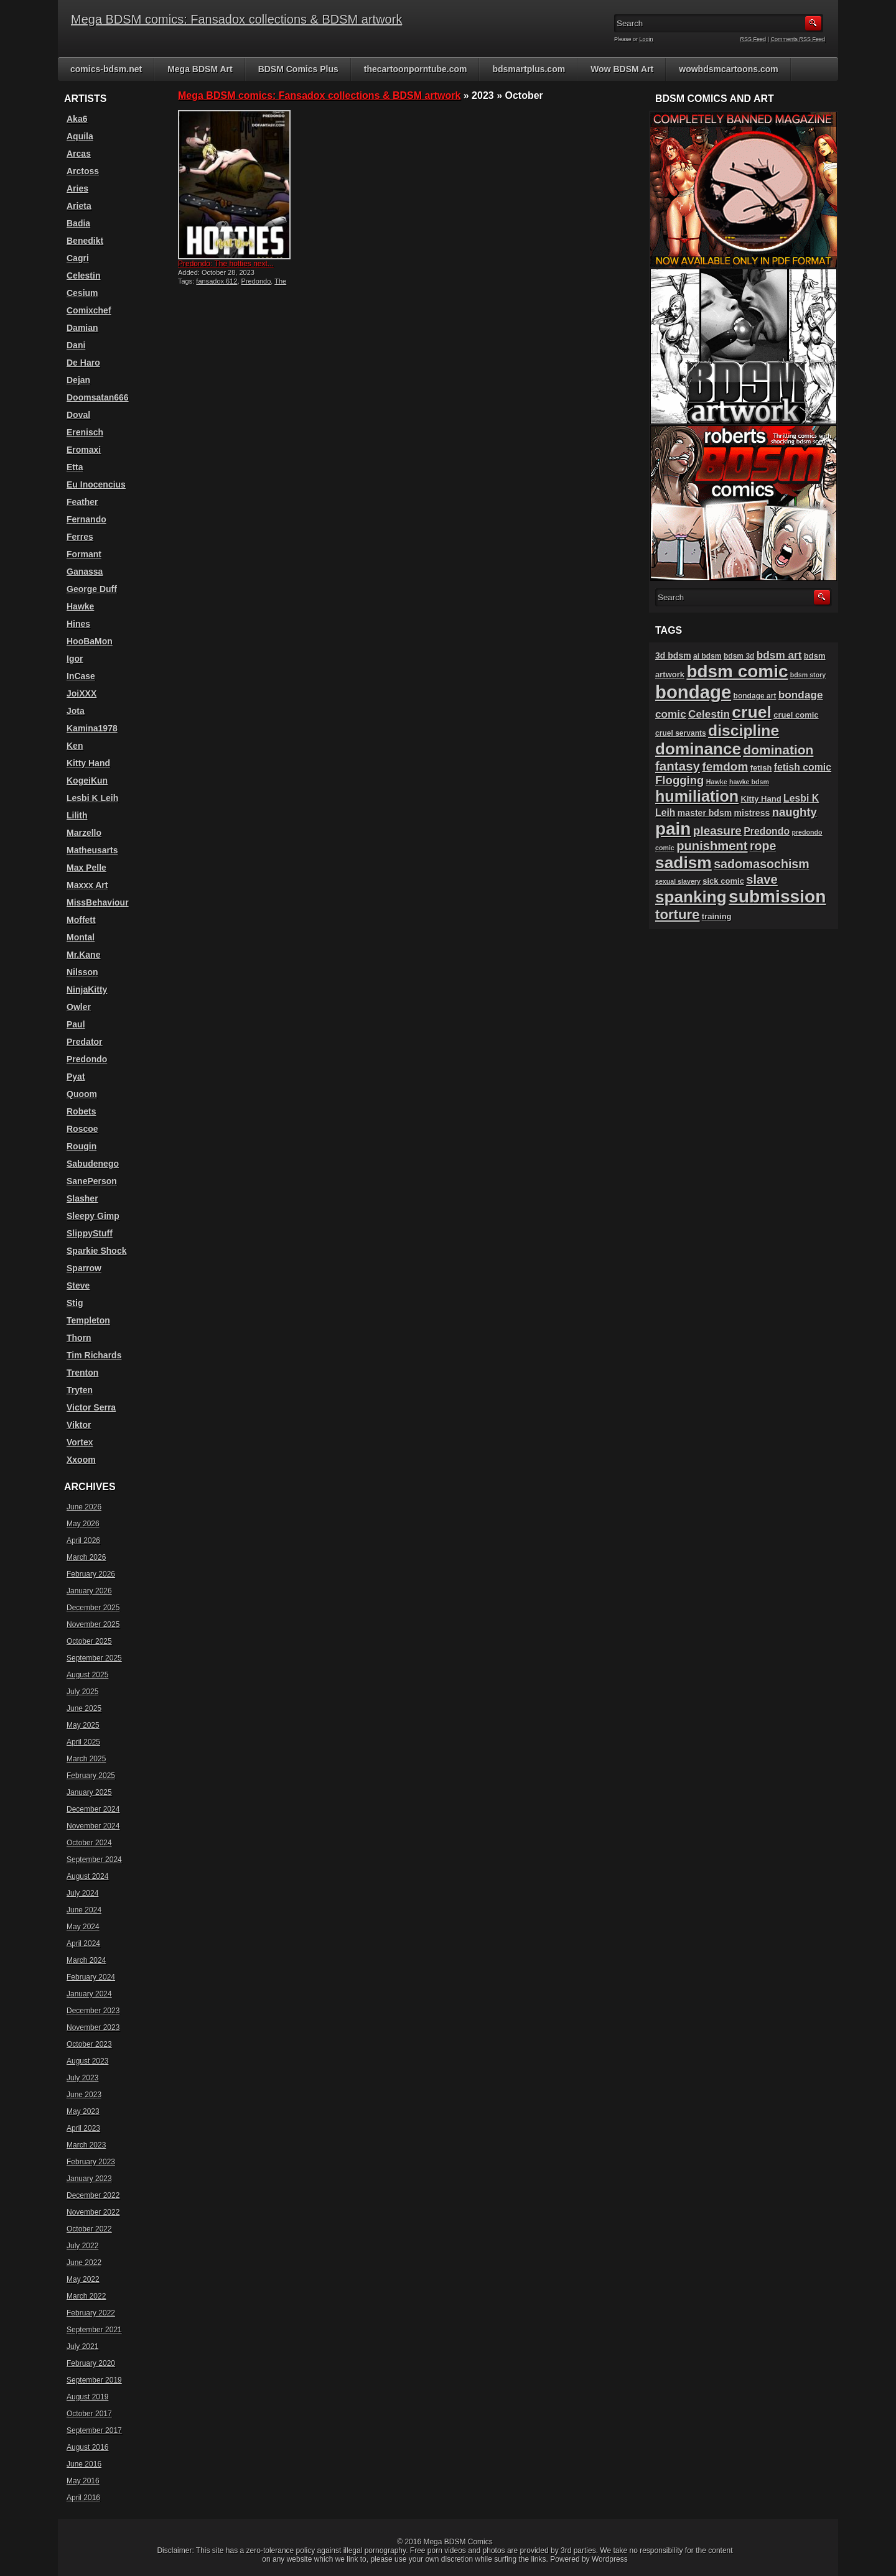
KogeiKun (87, 780)
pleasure (717, 830)
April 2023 (83, 2128)
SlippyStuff (90, 1233)
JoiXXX (81, 693)
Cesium (82, 293)
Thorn (79, 1338)
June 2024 (84, 1910)
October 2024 (89, 1842)
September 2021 (94, 2329)
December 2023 (93, 2010)
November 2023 (93, 2027)
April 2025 (83, 1742)
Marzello (84, 833)
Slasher (82, 1198)
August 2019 (87, 2397)
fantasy (677, 766)
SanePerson (92, 1181)
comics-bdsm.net (106, 69)
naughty (794, 811)
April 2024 (83, 1943)
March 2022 (86, 2296)
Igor (75, 659)
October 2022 (89, 2229)
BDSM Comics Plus (298, 69)
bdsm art (779, 655)
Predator (85, 1042)
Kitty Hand (88, 763)
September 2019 (94, 2380)
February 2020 (91, 2363)
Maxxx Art (87, 885)
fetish (761, 767)
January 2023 (89, 2178)
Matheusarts (92, 850)
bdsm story (808, 675)
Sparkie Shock (97, 1251)
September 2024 (94, 1859)
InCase (81, 676)
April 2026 (83, 1540)
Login (646, 39)
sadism (683, 862)
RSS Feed (753, 39)
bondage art (755, 696)
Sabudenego (93, 1164)
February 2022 (91, 2313)
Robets (81, 1111)
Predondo (256, 281)
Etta (75, 467)
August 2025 (87, 1674)
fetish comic (802, 767)
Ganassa (85, 572)
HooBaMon (90, 641)
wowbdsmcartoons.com (728, 69)
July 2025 (82, 1691)
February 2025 (91, 1775)
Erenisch (85, 432)
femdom (725, 766)
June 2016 (84, 2464)
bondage (693, 692)
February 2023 (91, 2161)
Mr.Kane (83, 955)
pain (673, 828)
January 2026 (89, 1591)
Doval (78, 415)
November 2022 (93, 2212)
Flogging (679, 780)
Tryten (80, 1390)
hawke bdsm (749, 781)
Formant (84, 554)
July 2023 (82, 2077)
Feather (82, 502)
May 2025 (83, 1725)
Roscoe (82, 1129)
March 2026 (86, 1557)
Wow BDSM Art (621, 69)
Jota (76, 711)
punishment (711, 846)
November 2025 (93, 1624)
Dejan (78, 380)
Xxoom (81, 1460)
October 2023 (89, 2044)
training (717, 916)
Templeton (88, 1320)
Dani (76, 345)
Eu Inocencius (96, 484)
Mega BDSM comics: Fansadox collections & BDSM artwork (236, 19)
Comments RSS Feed (797, 39)
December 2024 (93, 1809)
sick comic (723, 881)
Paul (76, 1024)
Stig (75, 1303)
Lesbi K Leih (92, 798)
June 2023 (84, 2094)
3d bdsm (673, 655)
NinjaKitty (87, 989)
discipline (743, 730)
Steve (78, 1285)
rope (763, 846)
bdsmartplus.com (528, 69)
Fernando (86, 519)
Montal (81, 937)
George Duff (92, 589)
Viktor (79, 1425)
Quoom (82, 1094)
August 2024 (87, 1876)
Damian (82, 328)
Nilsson (82, 972)
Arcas (79, 154)
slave (762, 879)
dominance (698, 748)
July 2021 (82, 2346)
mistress (752, 813)
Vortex (80, 1442)
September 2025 (94, 1658)
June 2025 (84, 1708)
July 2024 (82, 1893)
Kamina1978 (92, 728)
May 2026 (83, 1523)
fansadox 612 (216, 281)
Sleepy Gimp (93, 1216)
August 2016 (87, 2447)
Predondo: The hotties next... (226, 263)
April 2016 (83, 2497)
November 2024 (93, 1826)
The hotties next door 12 (232, 284)
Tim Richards (94, 1355)
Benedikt (85, 241)
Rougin (81, 1146)
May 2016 (83, 2480)
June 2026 (84, 1507)
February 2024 (91, 1977)
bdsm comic (737, 671)
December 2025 (93, 1607)
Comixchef (89, 310)
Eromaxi (84, 450)
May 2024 (83, 1926)
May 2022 (83, 2279)
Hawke (80, 606)
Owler (79, 1007)
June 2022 (84, 2262)
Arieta (79, 206)
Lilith (77, 815)
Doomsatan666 (98, 397)
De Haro (83, 363)
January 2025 (89, 1792)
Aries (77, 188)
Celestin (83, 275)
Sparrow (84, 1268)
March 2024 (86, 1960)
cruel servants (680, 733)
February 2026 (91, 1574)
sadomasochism (762, 864)
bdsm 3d (739, 656)
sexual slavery (678, 881)
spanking (691, 896)
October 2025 (89, 1641)
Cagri (78, 258)
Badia (78, 223)
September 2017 (94, 2430)
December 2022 (93, 2195)
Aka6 (77, 119)
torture (677, 914)
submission (777, 896)
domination (778, 750)
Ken (75, 746)
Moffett (81, 920)
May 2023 (83, 2111)
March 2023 (86, 2145)
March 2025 (86, 1758)
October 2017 (89, 2413)
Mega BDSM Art (200, 69)
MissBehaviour (98, 902)
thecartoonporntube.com (415, 69)
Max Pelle (86, 868)
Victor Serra (91, 1407)
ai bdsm (707, 656)
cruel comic (795, 715)
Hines (78, 624)
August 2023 (87, 2061)
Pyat (76, 1077)
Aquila (80, 136)
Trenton (82, 1373)
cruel (751, 712)
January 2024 (89, 1994)
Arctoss (83, 171)
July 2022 (82, 2245)
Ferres (80, 537)
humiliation (697, 796)
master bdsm (705, 813)
